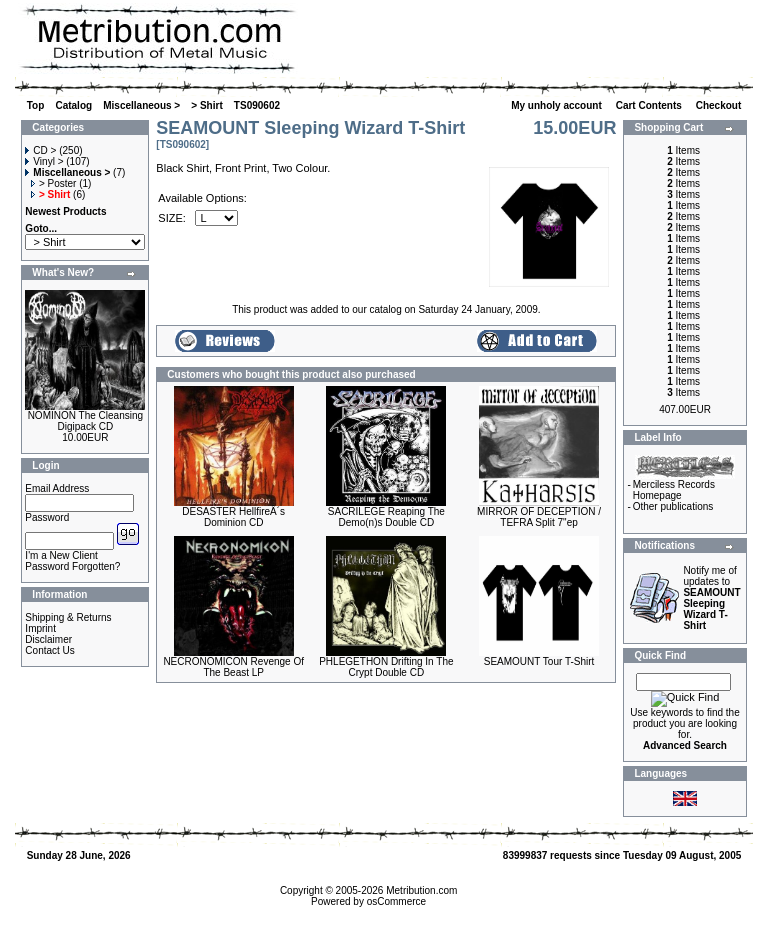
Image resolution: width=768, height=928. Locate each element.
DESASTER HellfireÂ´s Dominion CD (233, 517)
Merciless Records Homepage (674, 490)
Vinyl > (44, 161)
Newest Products (65, 211)
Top (36, 105)
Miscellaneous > (141, 105)
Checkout (720, 105)
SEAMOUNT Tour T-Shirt (539, 661)
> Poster (54, 183)
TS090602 (257, 105)
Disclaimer (48, 639)
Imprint (40, 628)
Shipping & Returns (68, 617)
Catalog (73, 105)
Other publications (673, 506)
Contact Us (49, 650)
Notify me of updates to (711, 598)
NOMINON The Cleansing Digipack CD (85, 421)
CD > (40, 150)
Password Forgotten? (72, 566)
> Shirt (206, 105)
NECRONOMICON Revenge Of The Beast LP (233, 667)
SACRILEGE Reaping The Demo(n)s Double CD (386, 517)
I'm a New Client (61, 555)
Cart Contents (650, 105)
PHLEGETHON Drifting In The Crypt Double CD (386, 667)
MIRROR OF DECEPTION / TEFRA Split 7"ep (539, 517)
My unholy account (557, 105)
